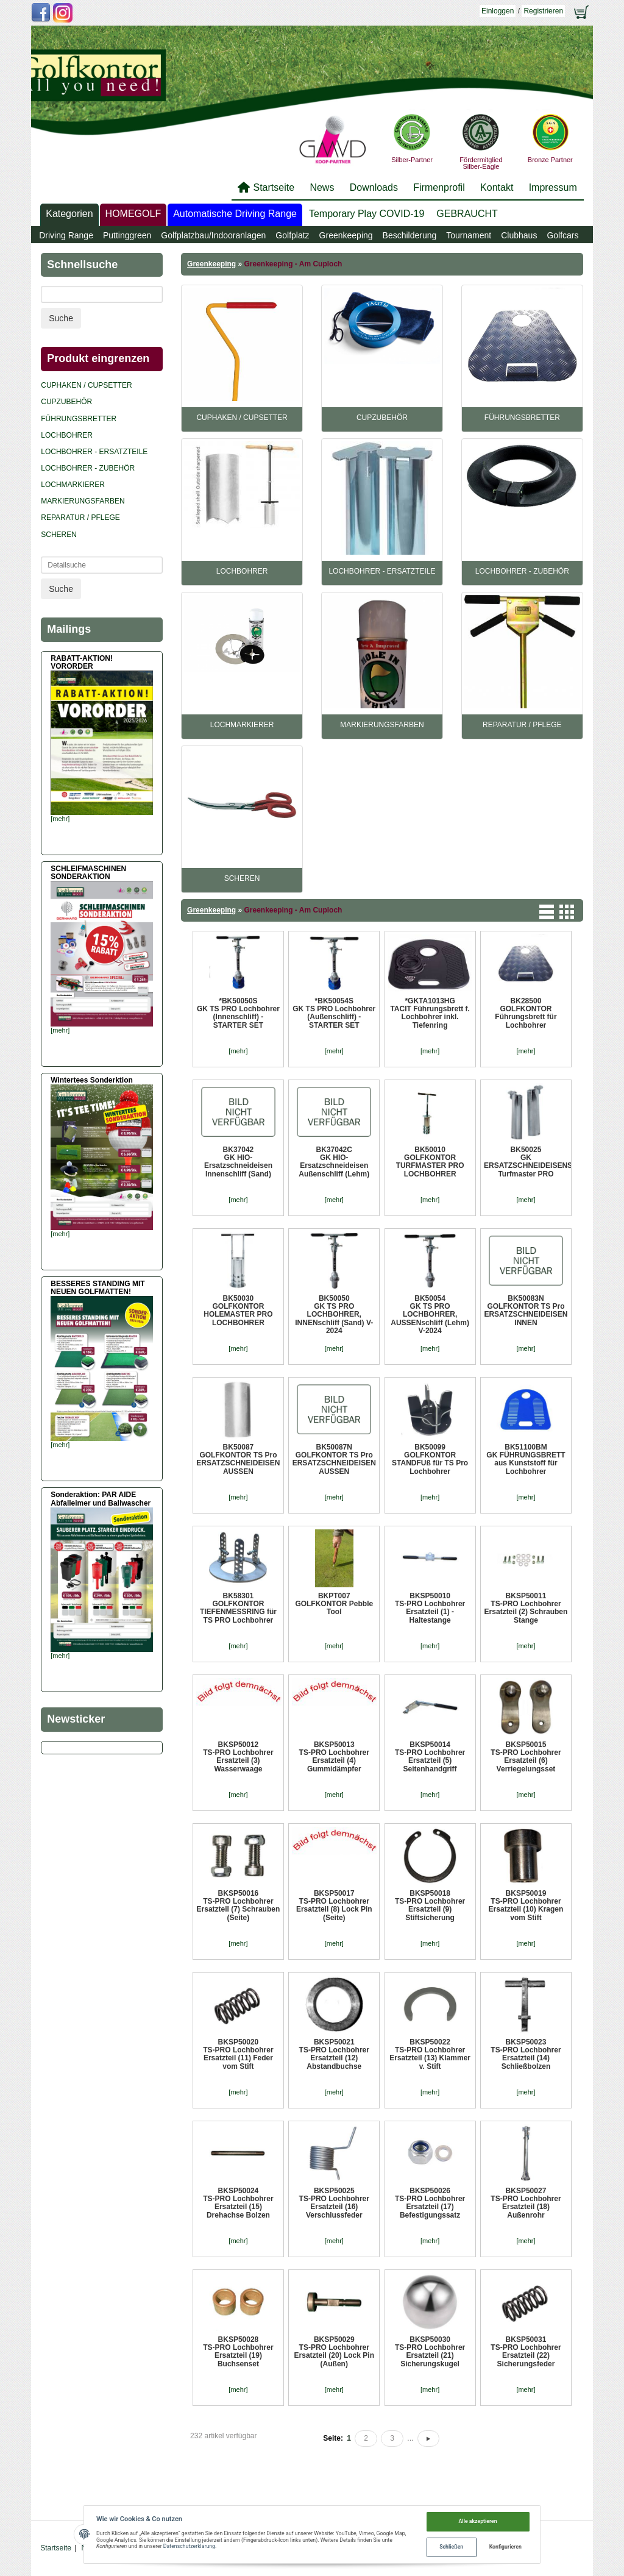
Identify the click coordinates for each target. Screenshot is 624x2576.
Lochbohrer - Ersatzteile (381, 571)
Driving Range (66, 235)
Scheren (242, 878)
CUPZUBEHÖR (382, 417)
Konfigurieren (505, 2547)
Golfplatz (292, 235)
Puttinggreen (127, 235)
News (322, 187)
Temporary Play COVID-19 (366, 213)
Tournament (468, 235)
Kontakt (496, 187)
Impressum (553, 187)
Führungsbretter (522, 417)
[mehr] (238, 1051)
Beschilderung (410, 235)
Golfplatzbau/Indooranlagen (213, 235)
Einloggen (497, 11)
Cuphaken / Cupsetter (241, 417)
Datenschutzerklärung (189, 2546)
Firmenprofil (438, 187)
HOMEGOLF (133, 213)
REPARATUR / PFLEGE (522, 724)
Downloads (374, 187)
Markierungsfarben (382, 724)
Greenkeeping (346, 235)
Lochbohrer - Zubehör (522, 571)
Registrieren (543, 11)
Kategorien (69, 213)
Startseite (273, 187)
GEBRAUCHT (466, 213)
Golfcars (562, 235)
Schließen (451, 2547)
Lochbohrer (242, 571)
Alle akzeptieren (478, 2521)
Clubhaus (519, 235)
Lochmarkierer (242, 724)
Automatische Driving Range (235, 213)
